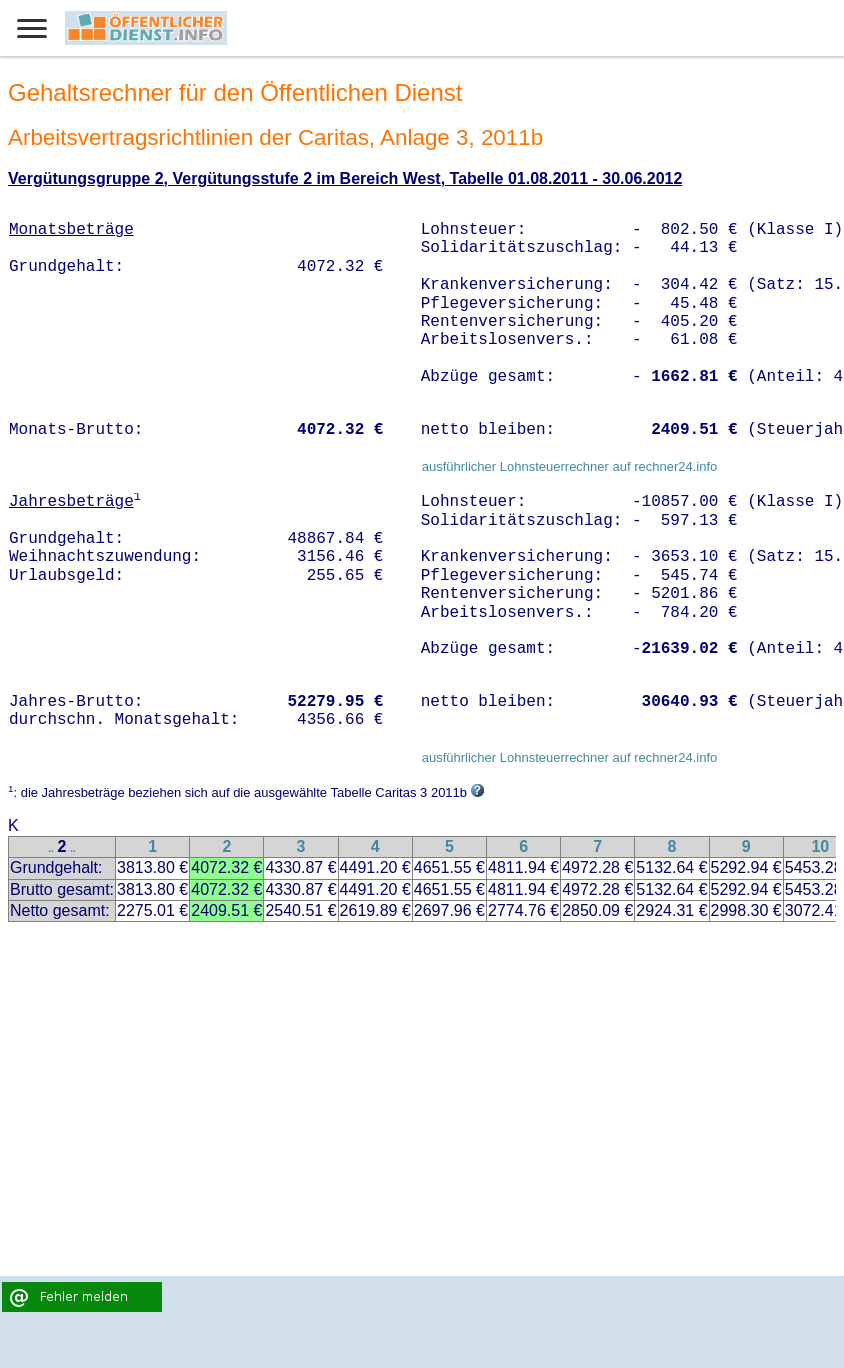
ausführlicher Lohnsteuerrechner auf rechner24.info (570, 466)
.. (51, 848)
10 (820, 846)
